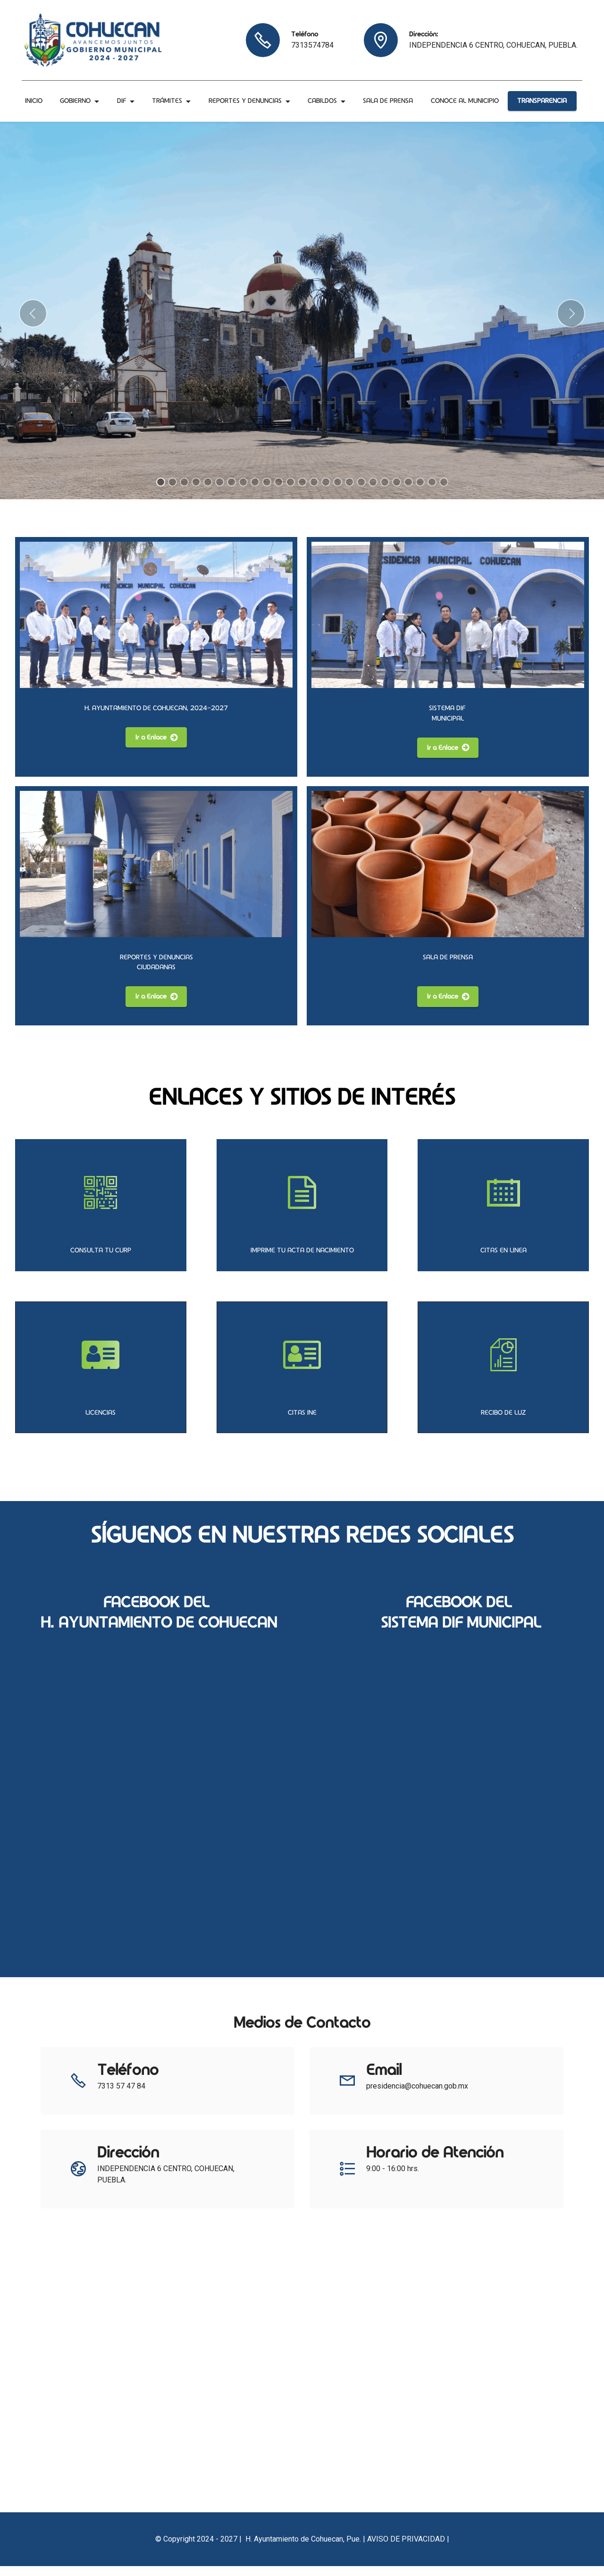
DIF (122, 97)
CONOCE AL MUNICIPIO (60, 115)
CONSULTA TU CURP (100, 1260)
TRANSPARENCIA (541, 106)
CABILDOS (323, 97)
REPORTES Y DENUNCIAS (245, 97)
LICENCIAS (100, 1422)
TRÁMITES (168, 97)
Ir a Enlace (156, 747)
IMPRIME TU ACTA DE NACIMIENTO (302, 1260)
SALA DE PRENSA (389, 97)
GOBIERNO (76, 97)
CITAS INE (302, 1422)
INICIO (34, 97)
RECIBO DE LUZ (503, 1422)
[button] (33, 324)
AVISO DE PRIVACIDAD (406, 2548)
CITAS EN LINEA (503, 1260)
